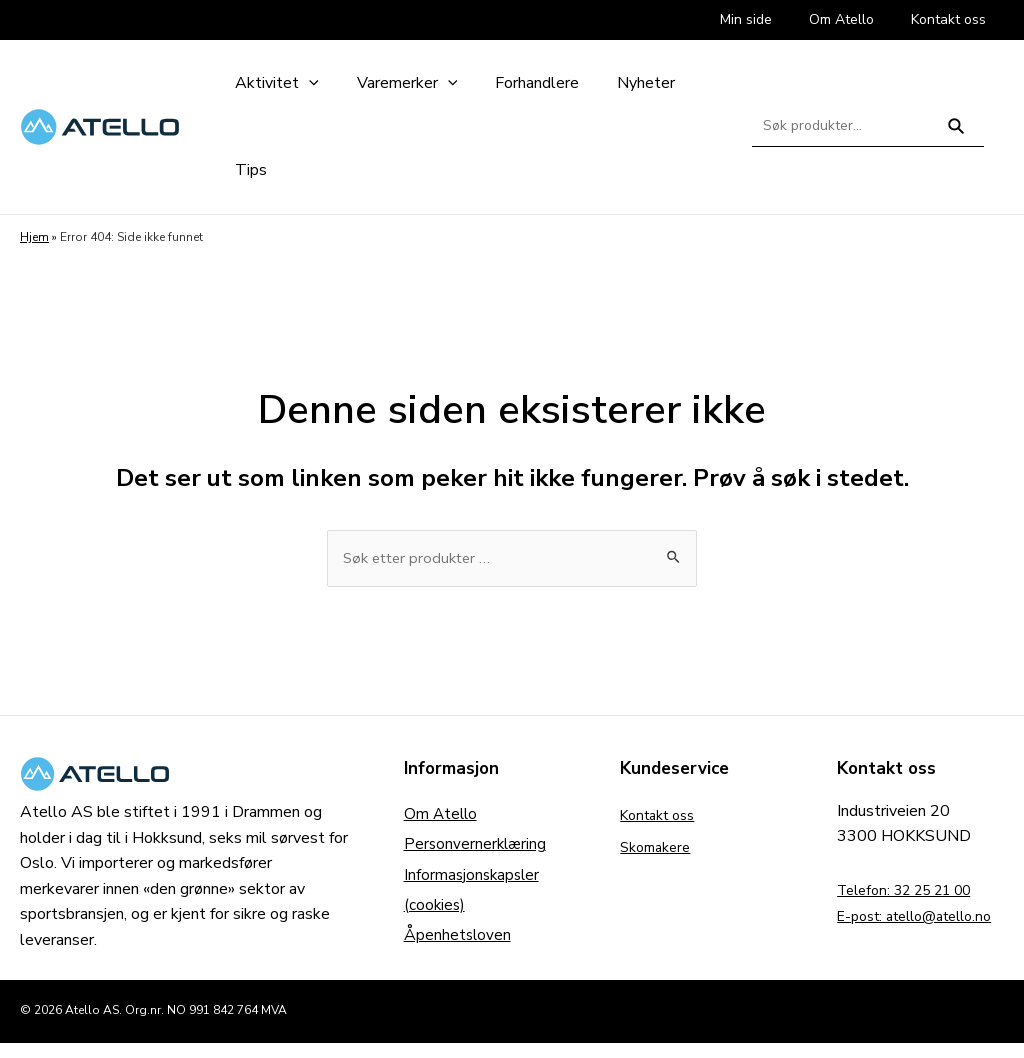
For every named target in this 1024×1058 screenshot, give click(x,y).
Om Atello (442, 817)
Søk (956, 134)
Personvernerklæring (477, 849)
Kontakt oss (663, 817)
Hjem (34, 237)
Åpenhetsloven (458, 945)
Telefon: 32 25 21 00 (914, 892)
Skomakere (659, 849)
